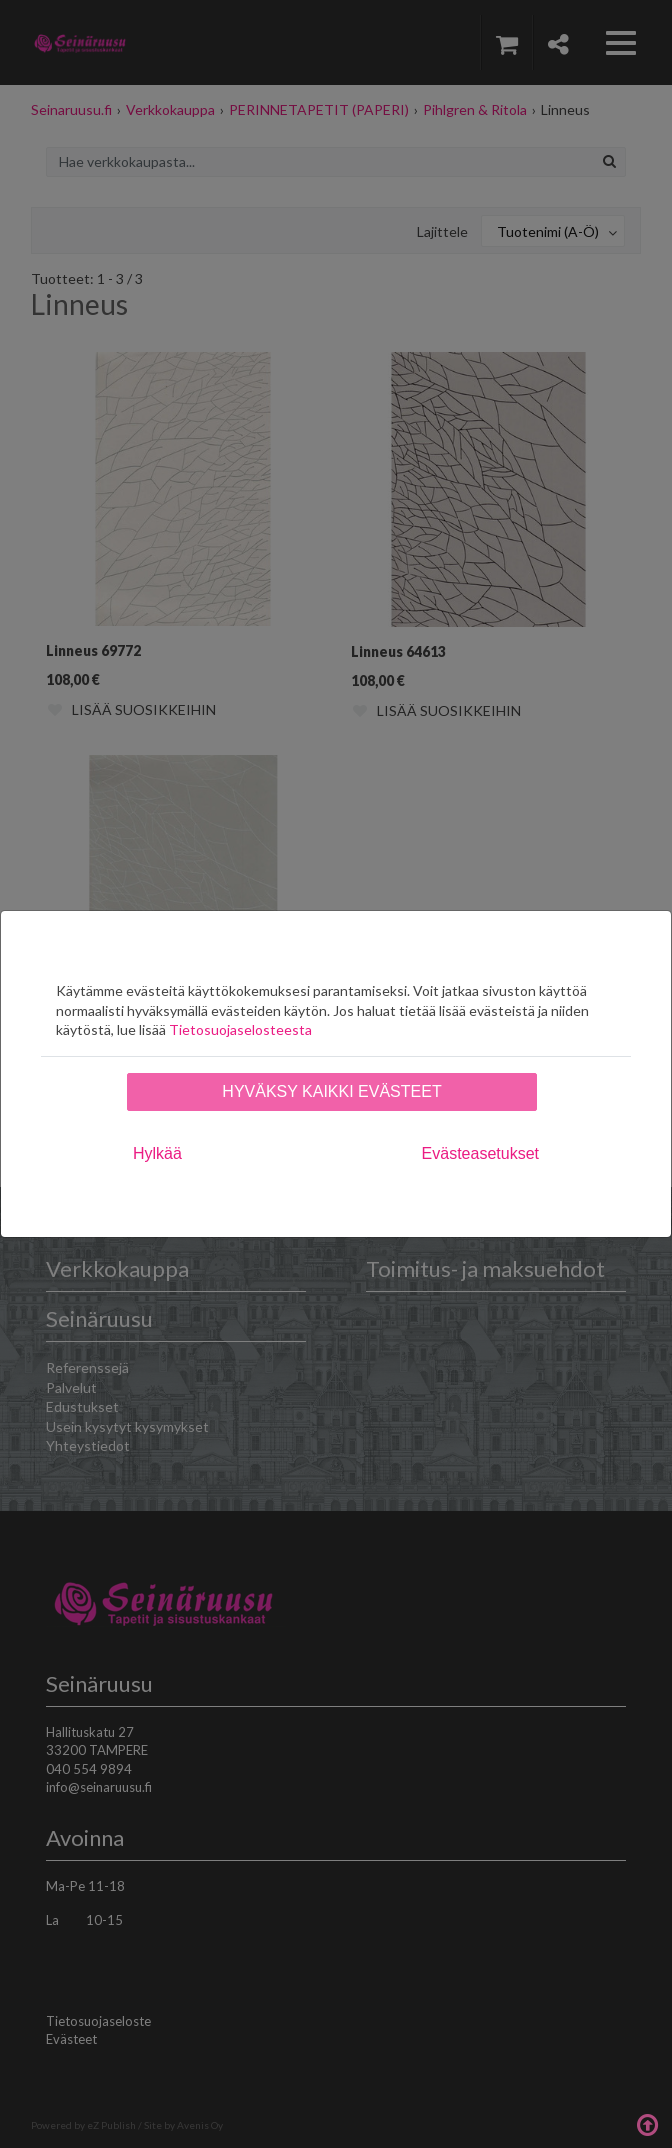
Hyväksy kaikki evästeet (331, 1091)
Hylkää (157, 1153)
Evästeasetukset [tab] (480, 1153)
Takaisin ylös (647, 2123)
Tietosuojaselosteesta (240, 1029)
